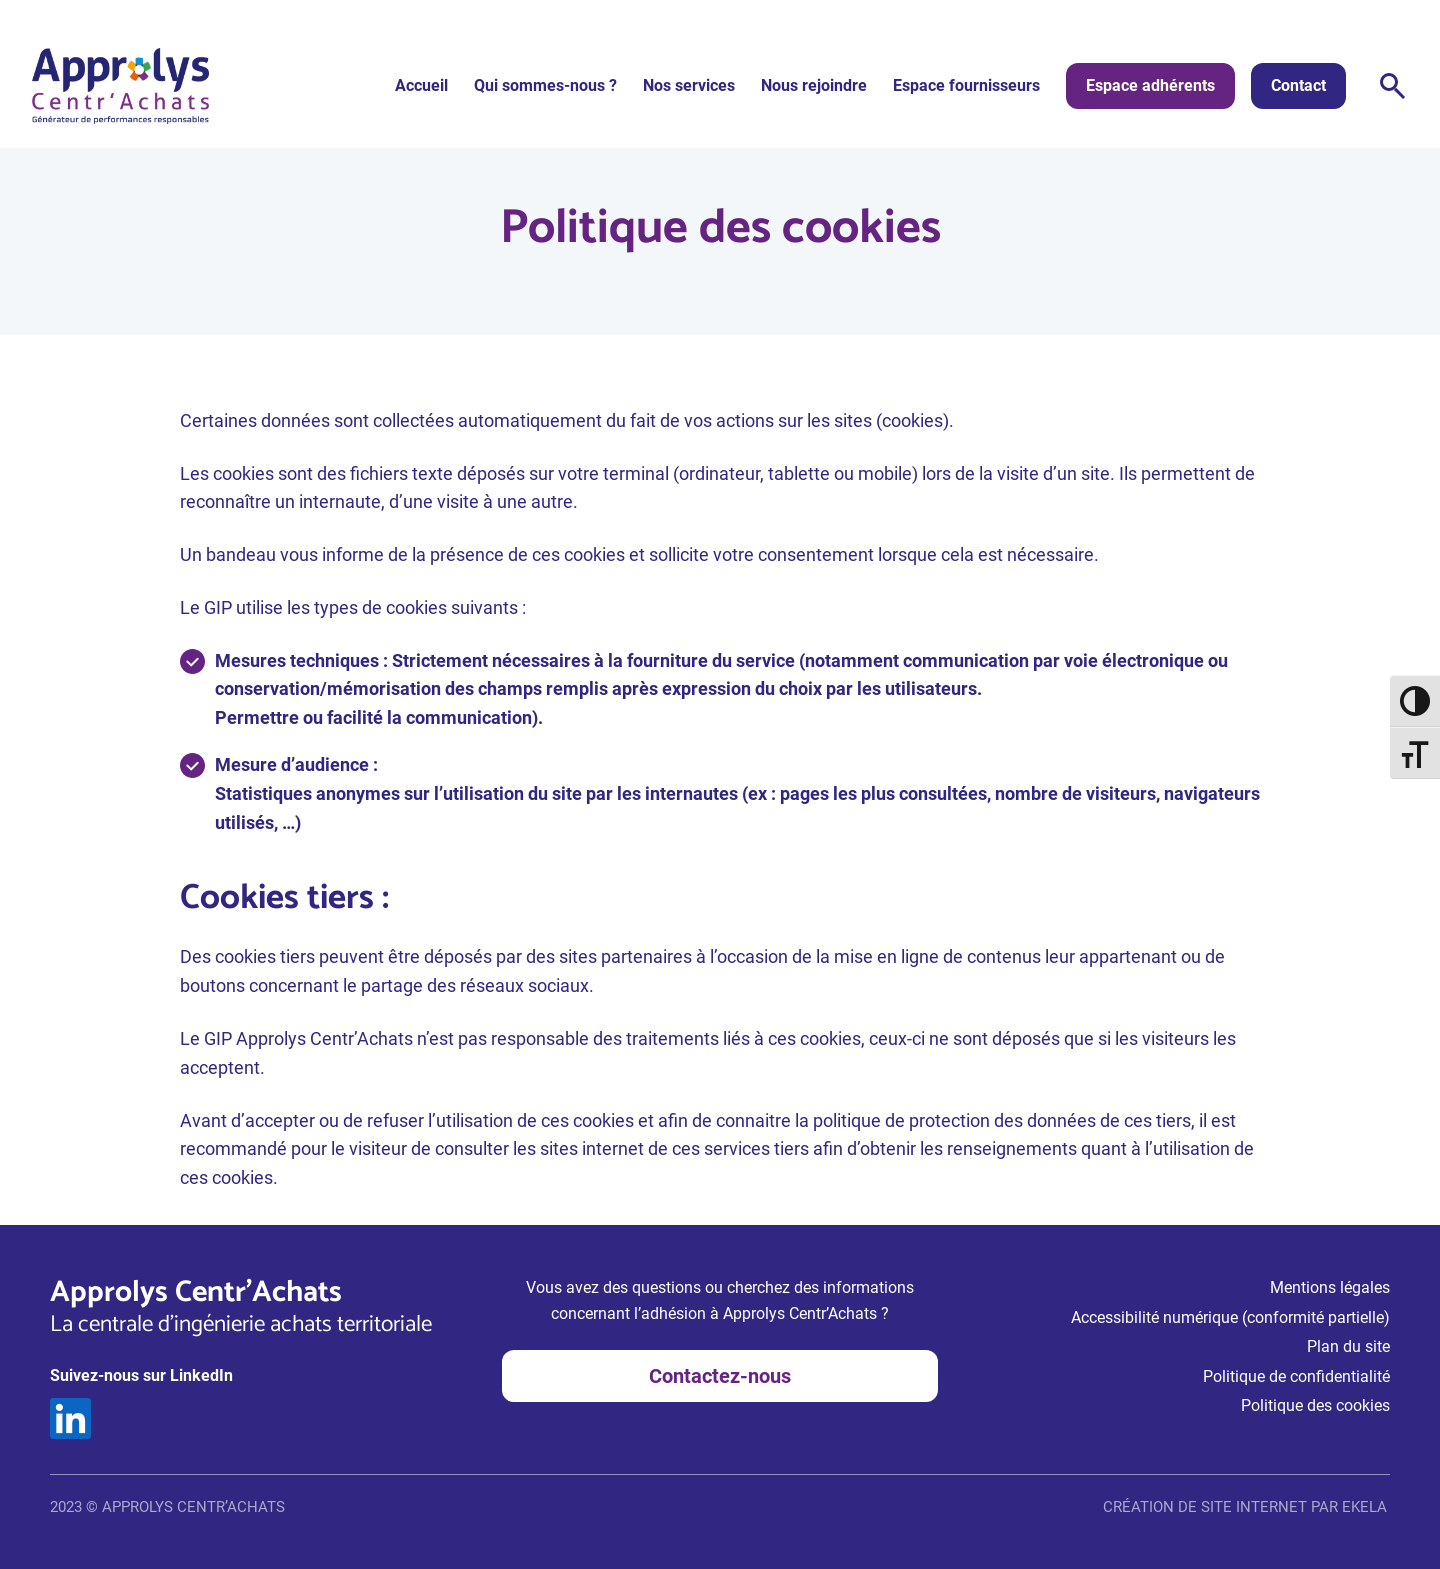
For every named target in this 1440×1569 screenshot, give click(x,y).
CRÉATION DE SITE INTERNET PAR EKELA (1245, 1507)
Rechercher (1393, 86)
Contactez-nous (720, 1376)
